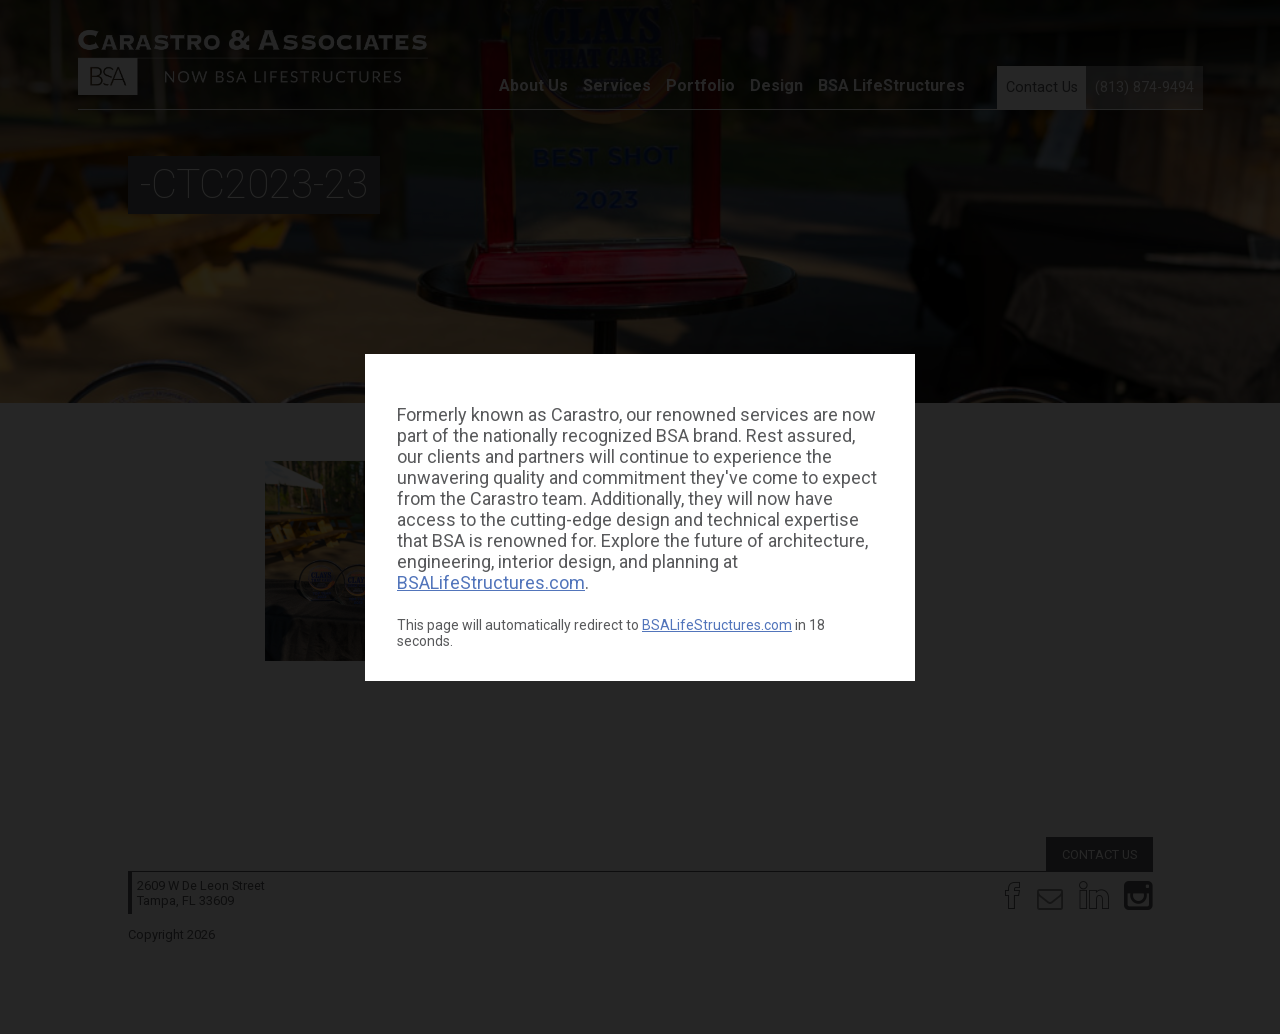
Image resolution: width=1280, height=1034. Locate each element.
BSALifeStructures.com (491, 582)
